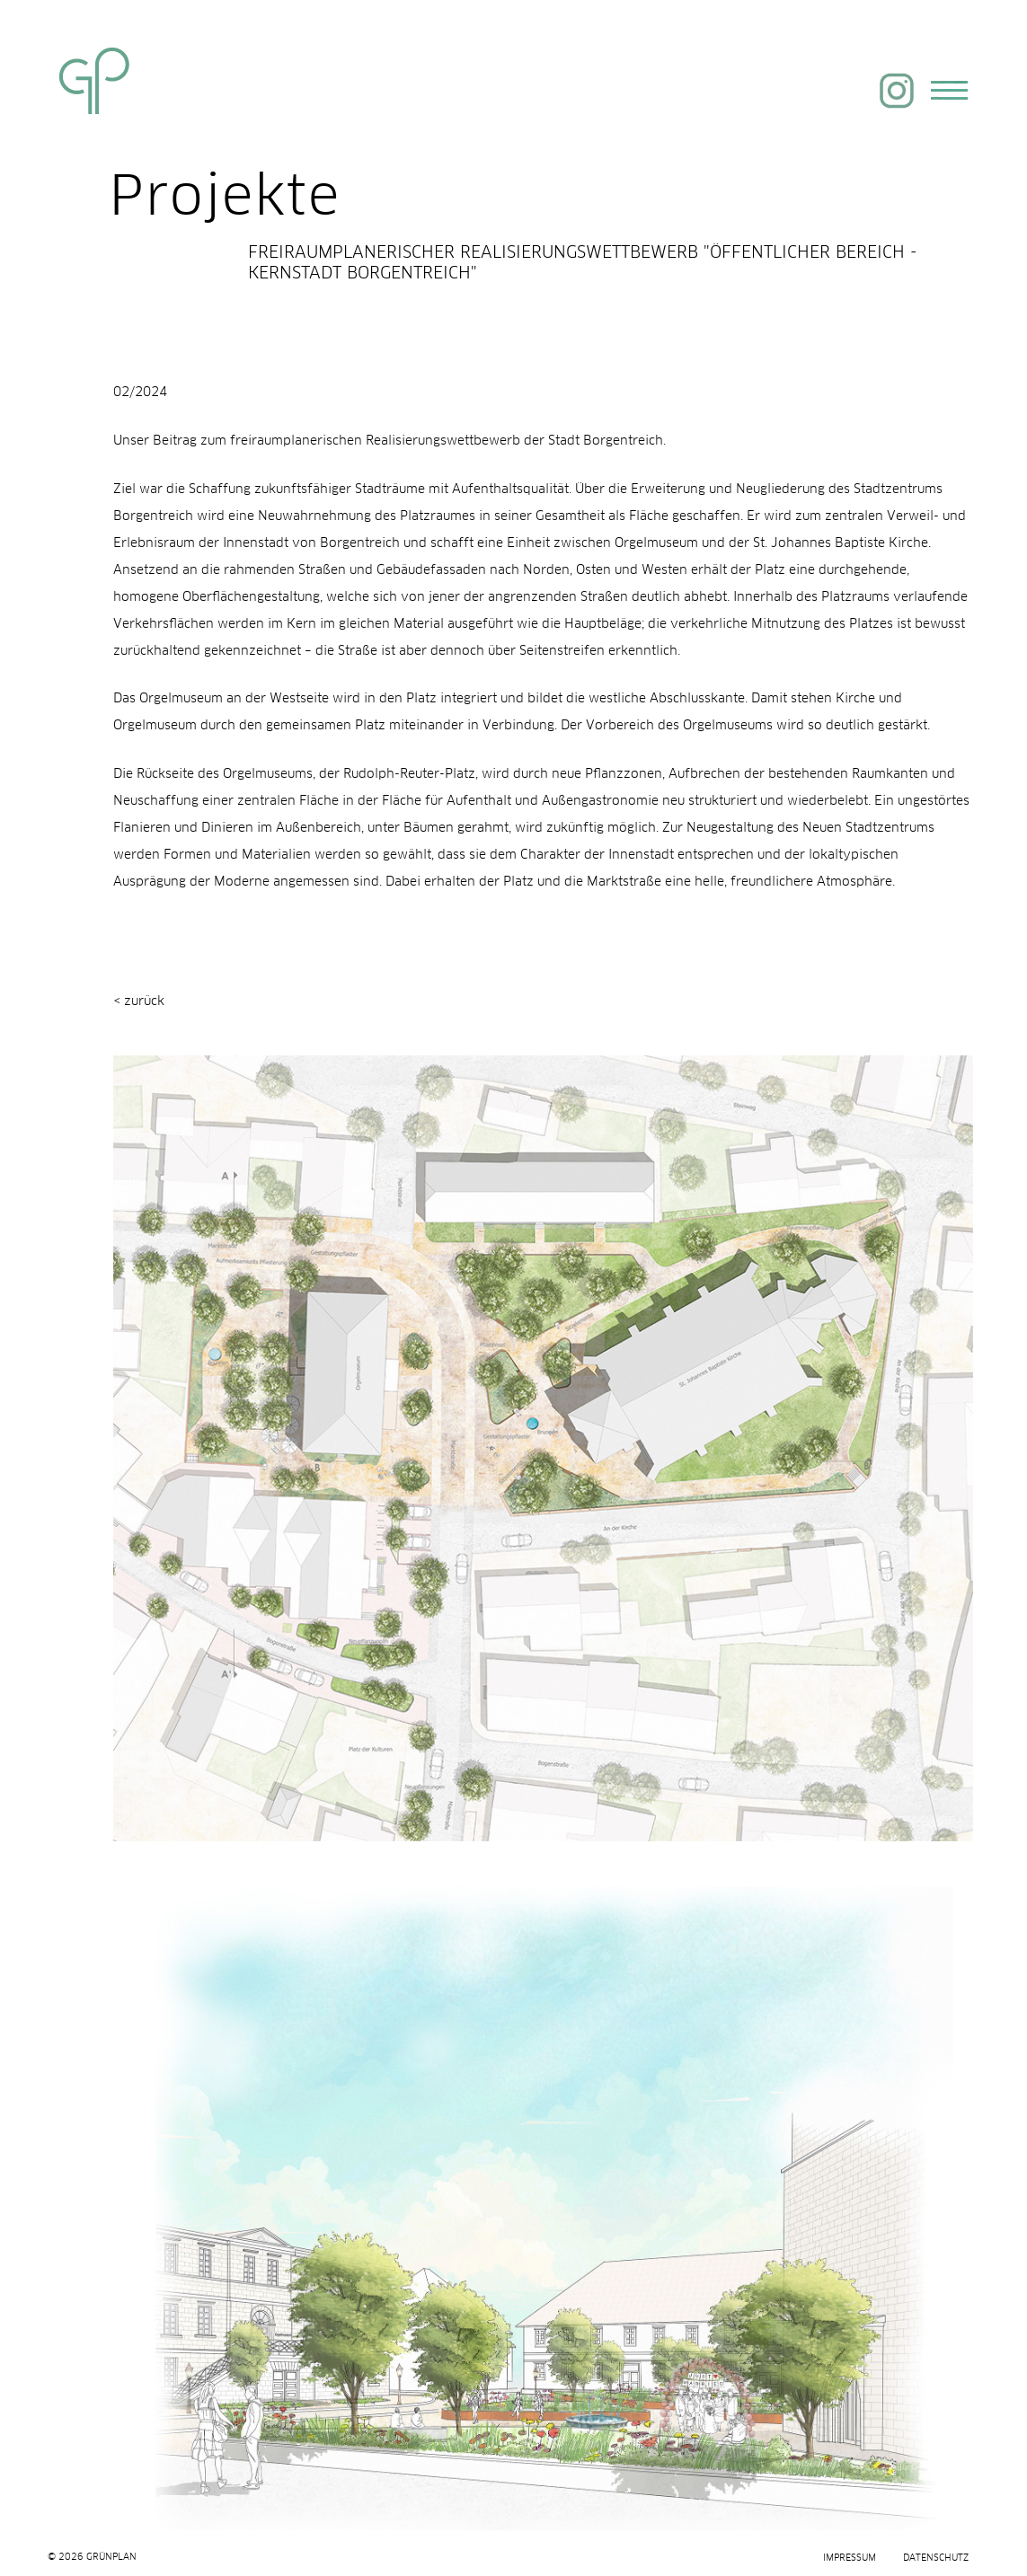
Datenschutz (936, 2558)
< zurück (138, 998)
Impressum (849, 2558)
